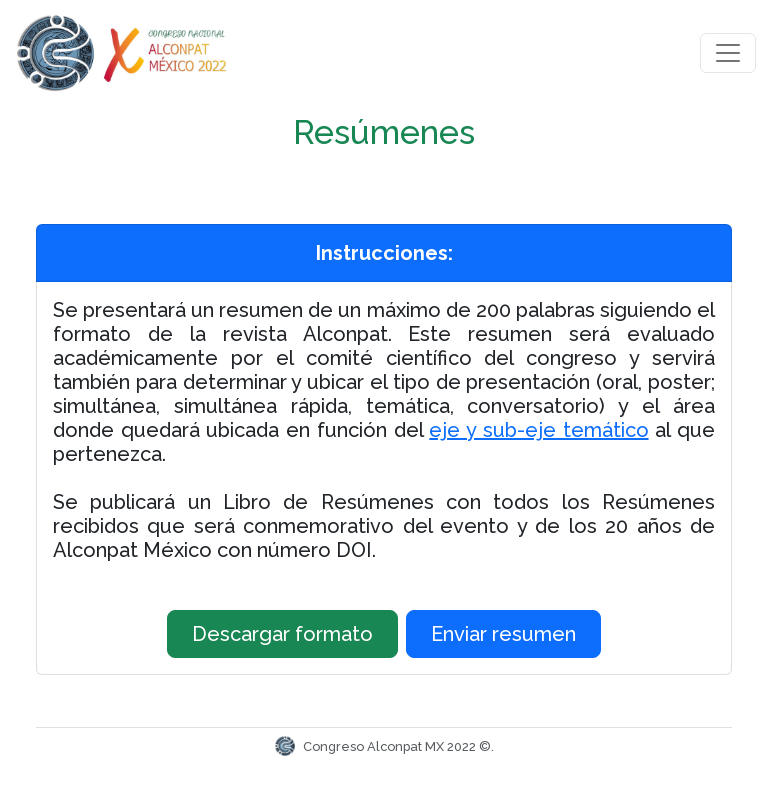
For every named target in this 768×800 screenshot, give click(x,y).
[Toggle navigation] (728, 53)
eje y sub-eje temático (538, 430)
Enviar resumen (503, 634)
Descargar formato (282, 634)
